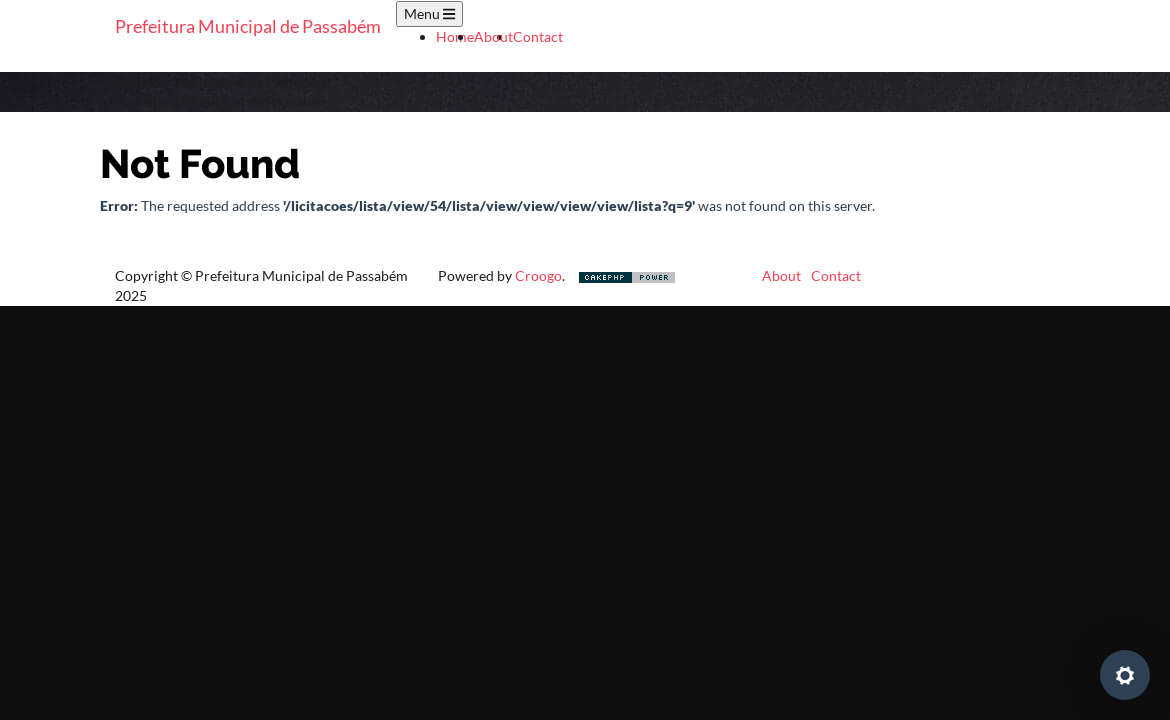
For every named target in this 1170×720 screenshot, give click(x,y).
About (493, 36)
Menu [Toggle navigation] (429, 13)
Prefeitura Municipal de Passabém (248, 26)
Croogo (538, 275)
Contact (538, 36)
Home (455, 36)
